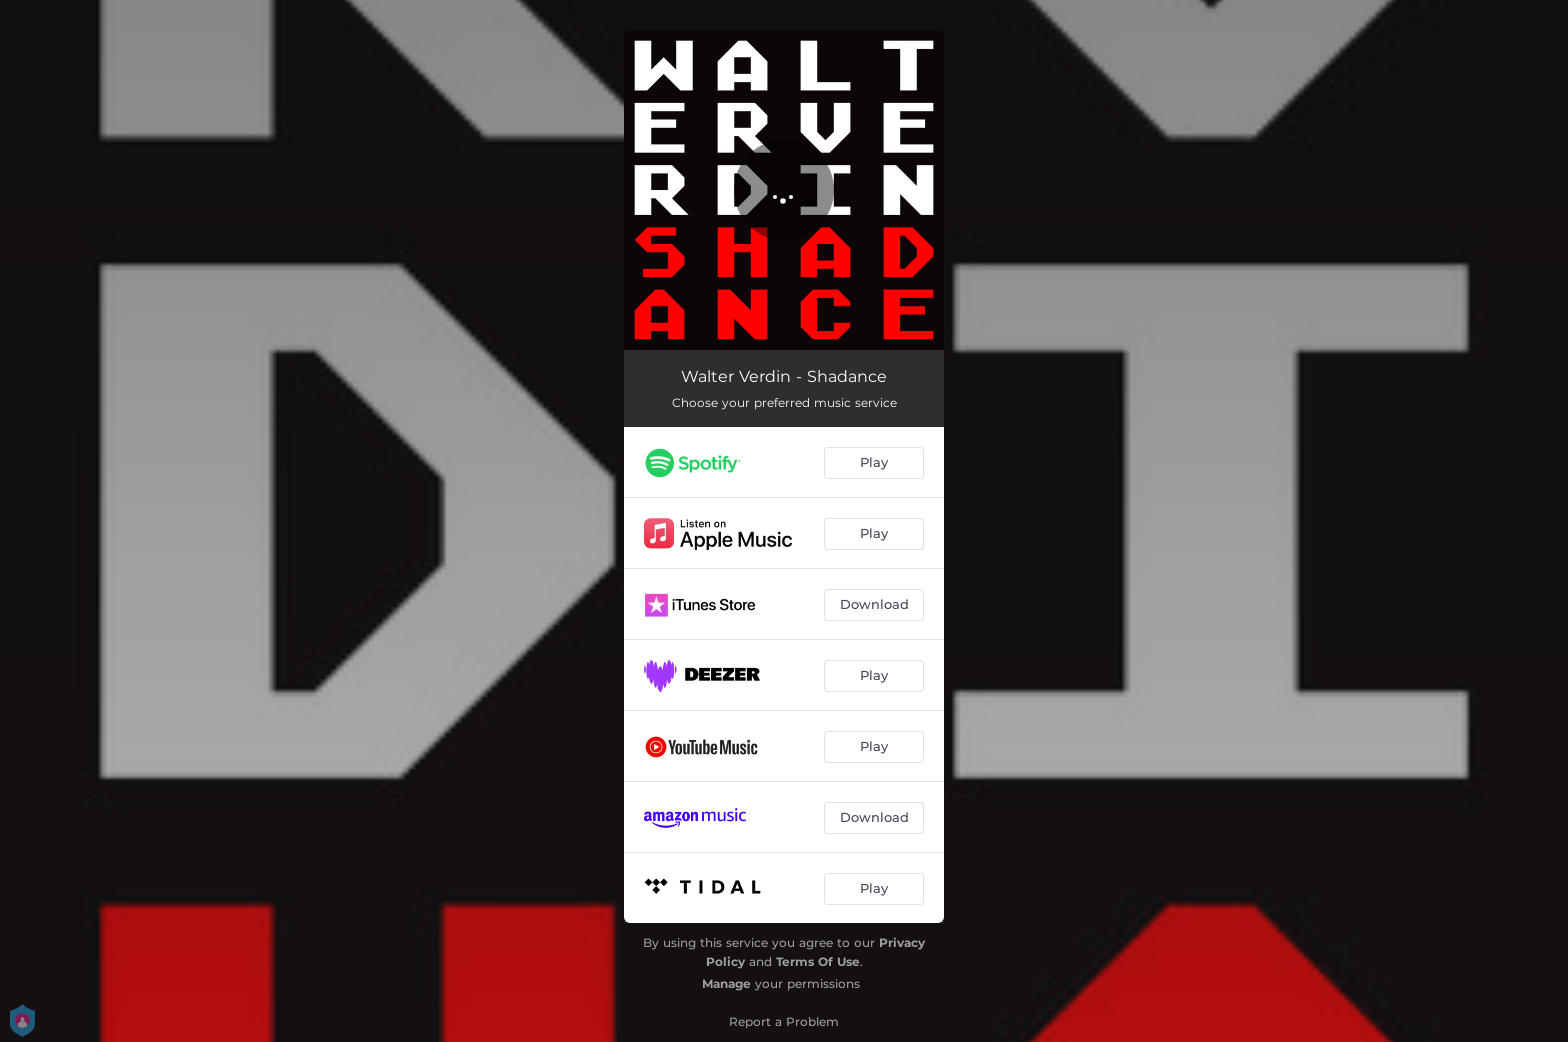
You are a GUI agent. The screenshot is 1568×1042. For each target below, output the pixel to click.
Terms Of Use (818, 961)
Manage (726, 983)
